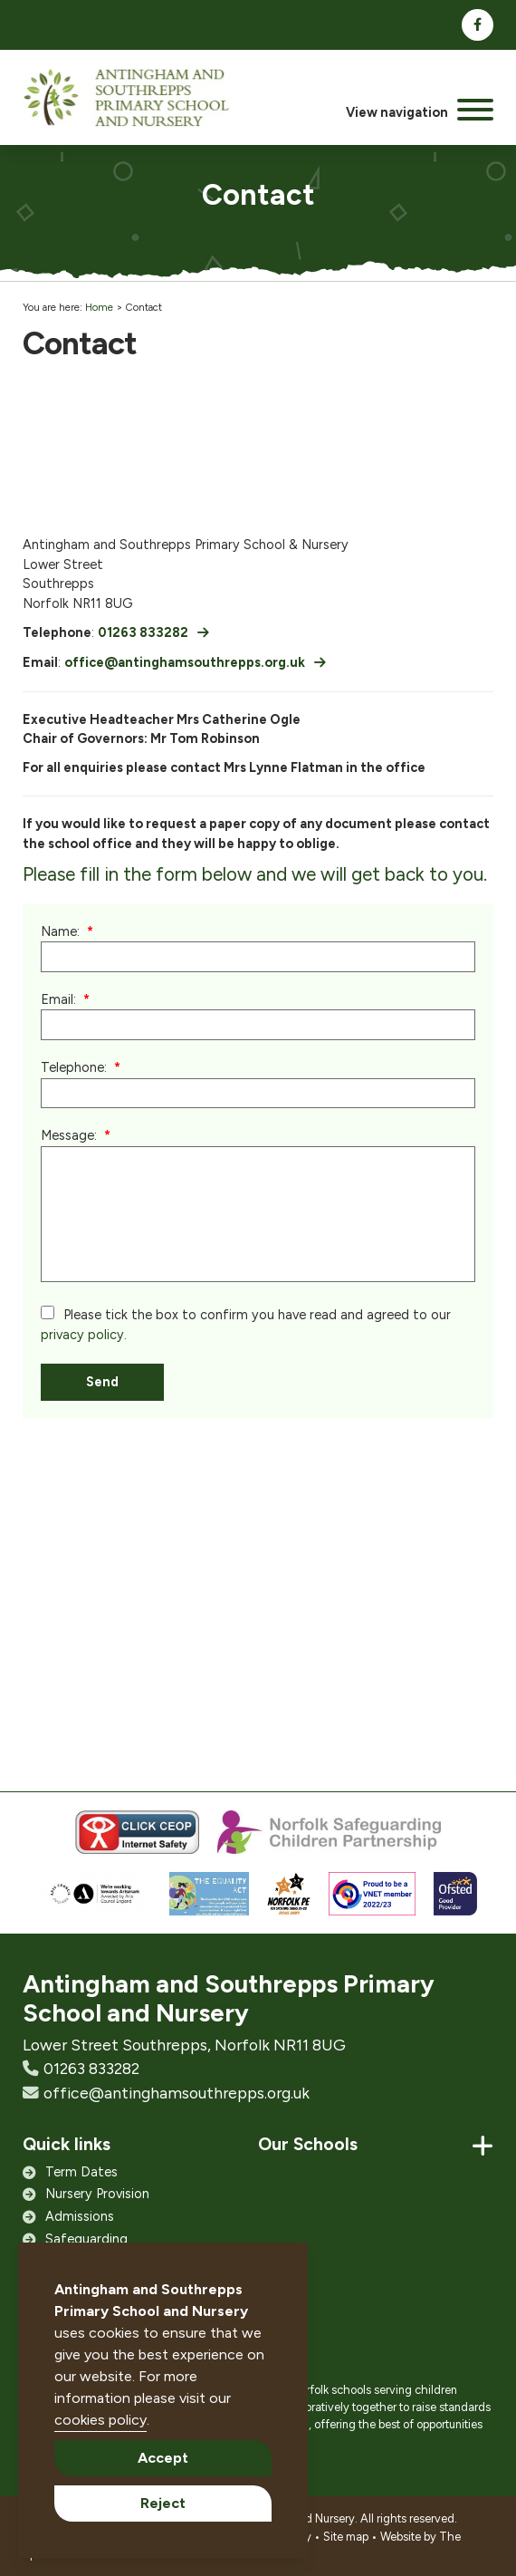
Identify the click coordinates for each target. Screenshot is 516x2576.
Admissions (79, 2216)
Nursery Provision (97, 2193)
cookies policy (100, 2419)
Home (99, 307)
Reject (163, 2503)
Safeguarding (86, 2239)
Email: (58, 999)
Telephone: (74, 1067)
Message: (69, 1135)
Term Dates (81, 2172)
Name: (60, 931)
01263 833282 (143, 632)
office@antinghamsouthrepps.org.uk (184, 662)
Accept (163, 2457)
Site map (345, 2536)
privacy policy (82, 1335)
